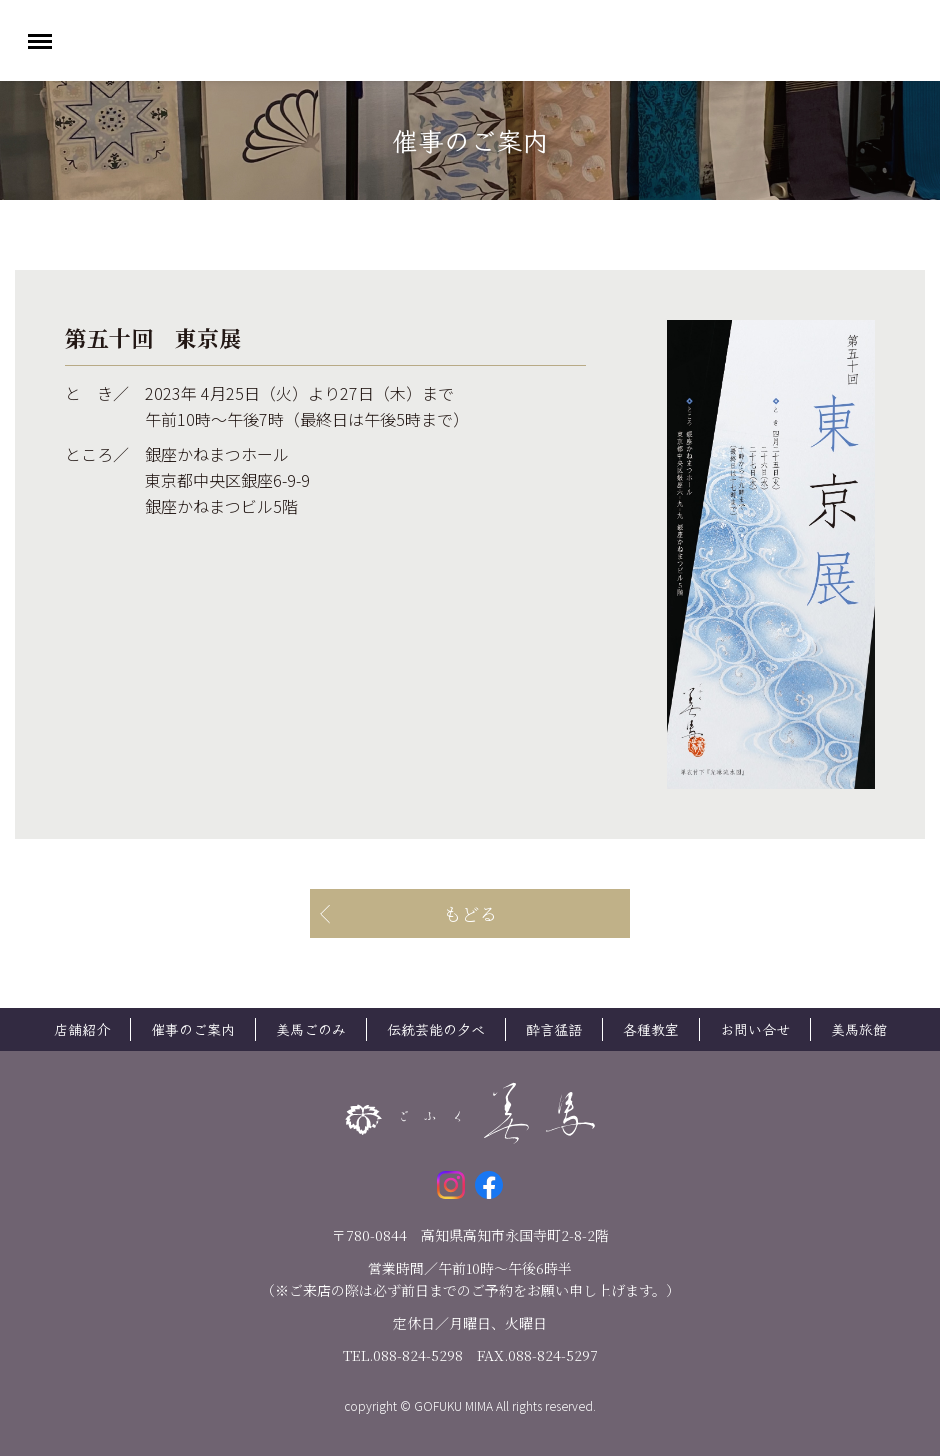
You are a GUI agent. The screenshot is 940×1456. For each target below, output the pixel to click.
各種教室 (651, 1029)
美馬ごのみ (311, 1029)
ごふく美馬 (470, 40)
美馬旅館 (859, 1029)
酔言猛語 (554, 1029)
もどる (470, 913)
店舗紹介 (82, 1029)
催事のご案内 (193, 1029)
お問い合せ (755, 1029)
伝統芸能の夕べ (436, 1029)
